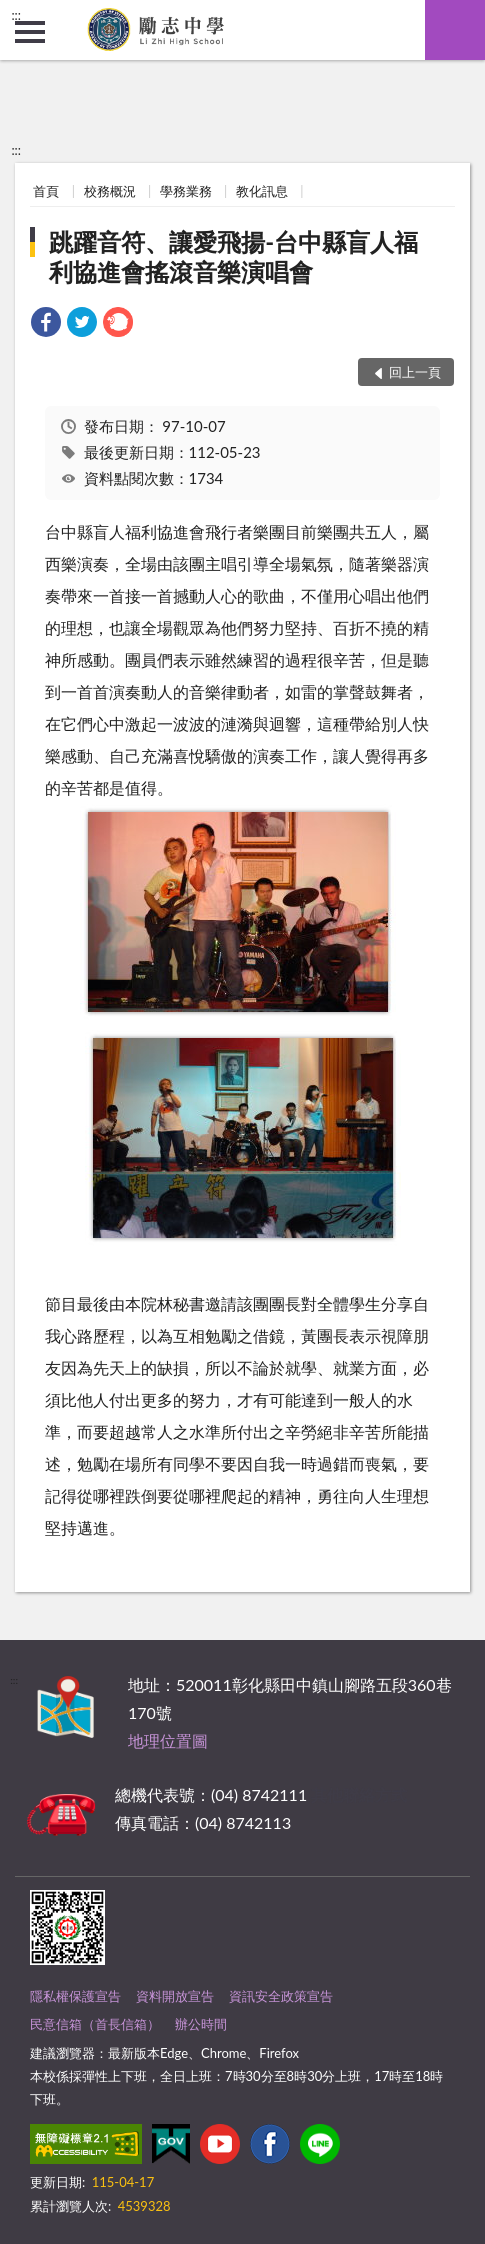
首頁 (46, 191)
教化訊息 (262, 191)
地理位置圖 (168, 1740)
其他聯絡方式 (359, 1794)
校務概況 (110, 191)
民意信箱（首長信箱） (95, 2024)
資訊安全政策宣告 (281, 1996)
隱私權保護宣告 (75, 1996)
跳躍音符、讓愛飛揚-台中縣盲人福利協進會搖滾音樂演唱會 (233, 256)
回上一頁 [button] (415, 372)
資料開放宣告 (175, 1996)
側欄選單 (30, 32)
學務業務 (186, 191)
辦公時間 (201, 2024)
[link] (46, 324)
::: (16, 15)
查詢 (455, 30)
